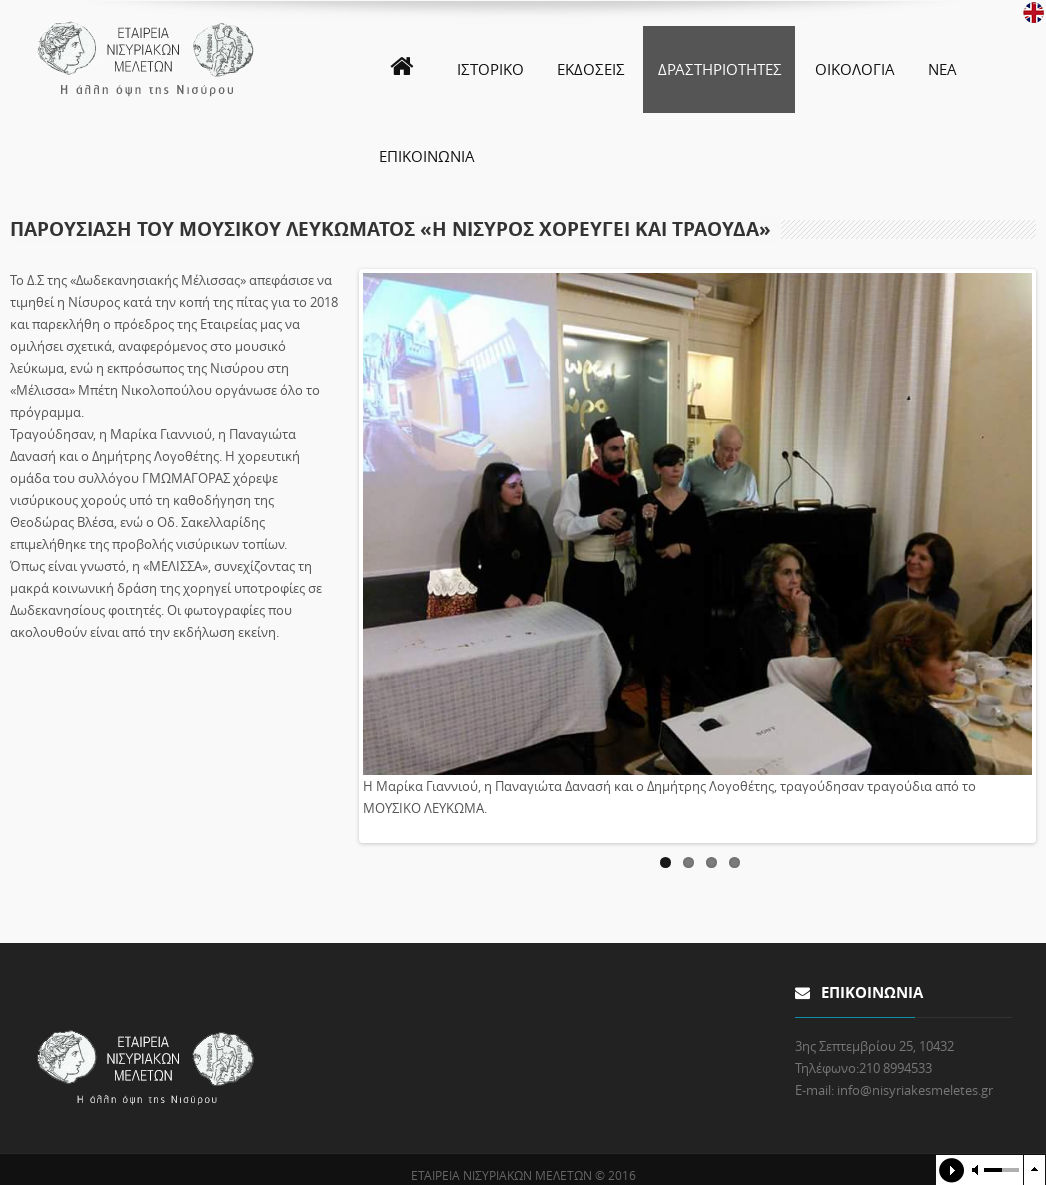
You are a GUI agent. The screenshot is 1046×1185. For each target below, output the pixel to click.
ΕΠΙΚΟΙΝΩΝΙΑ (427, 156)
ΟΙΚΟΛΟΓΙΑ (855, 69)
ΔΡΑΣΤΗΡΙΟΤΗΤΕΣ (720, 69)
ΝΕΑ (942, 69)
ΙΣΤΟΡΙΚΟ (490, 69)
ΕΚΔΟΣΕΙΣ (591, 69)
